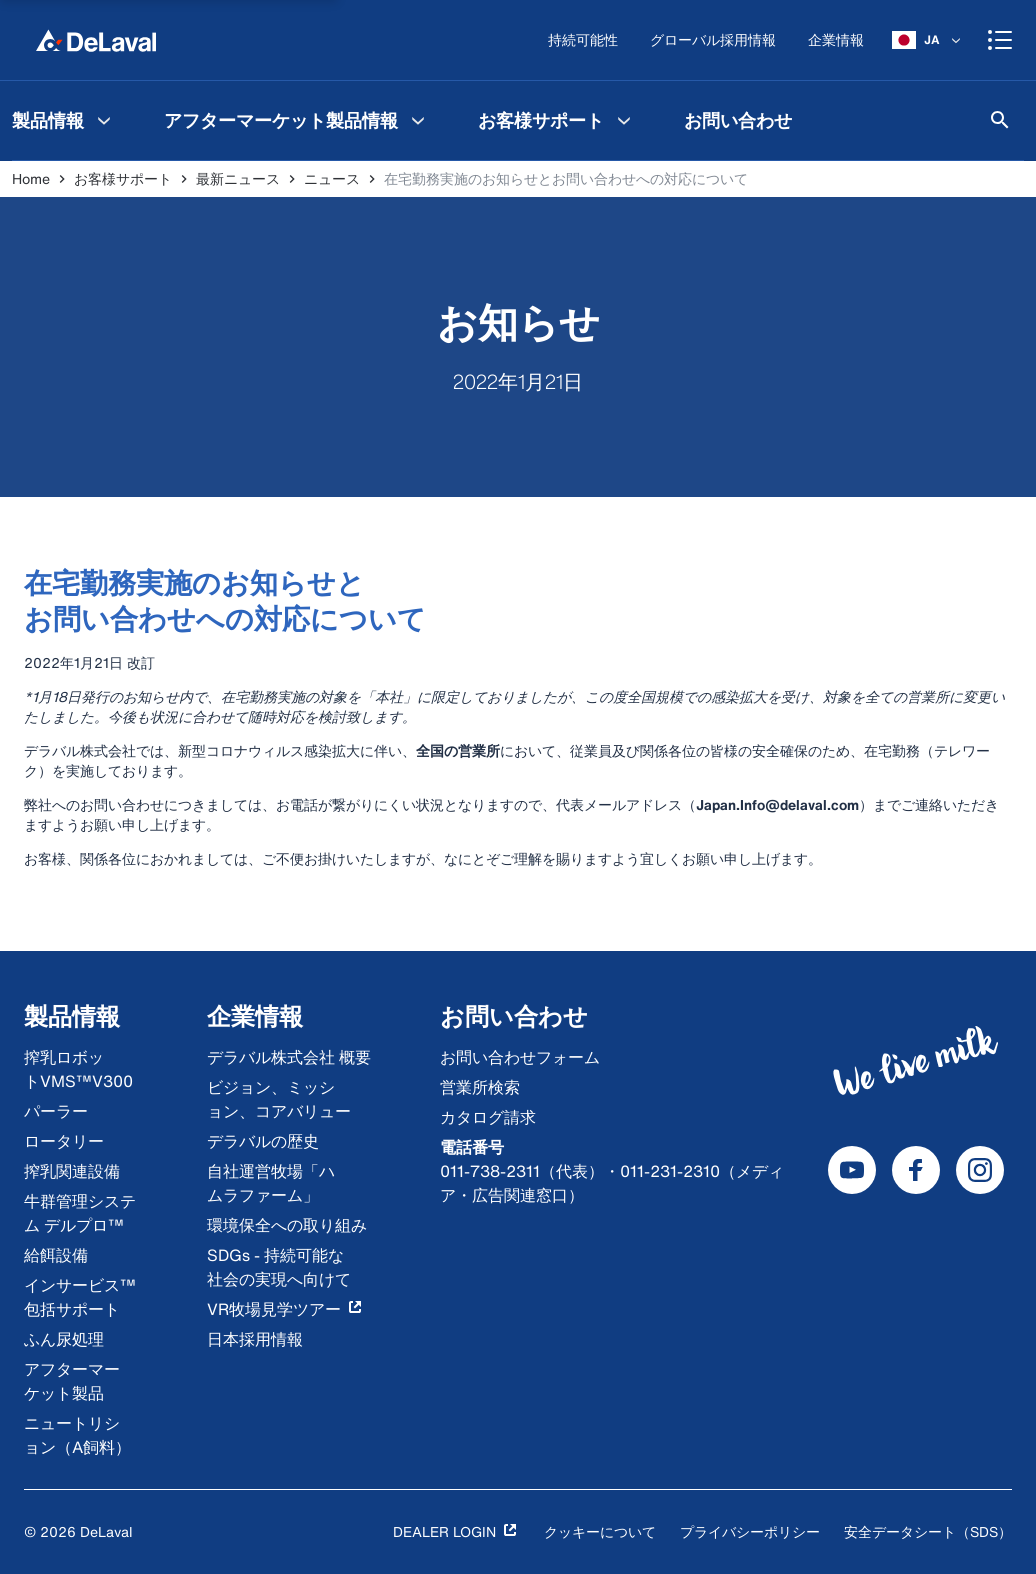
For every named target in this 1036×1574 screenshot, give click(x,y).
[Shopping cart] (1000, 40)
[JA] (928, 40)
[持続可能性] (583, 40)
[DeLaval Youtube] (852, 1170)
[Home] (96, 40)
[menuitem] (297, 120)
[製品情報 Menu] (104, 120)
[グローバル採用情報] (713, 40)
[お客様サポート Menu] (624, 120)
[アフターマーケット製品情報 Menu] (418, 120)
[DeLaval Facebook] (916, 1170)
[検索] (1000, 120)
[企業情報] (836, 40)
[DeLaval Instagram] (980, 1170)
